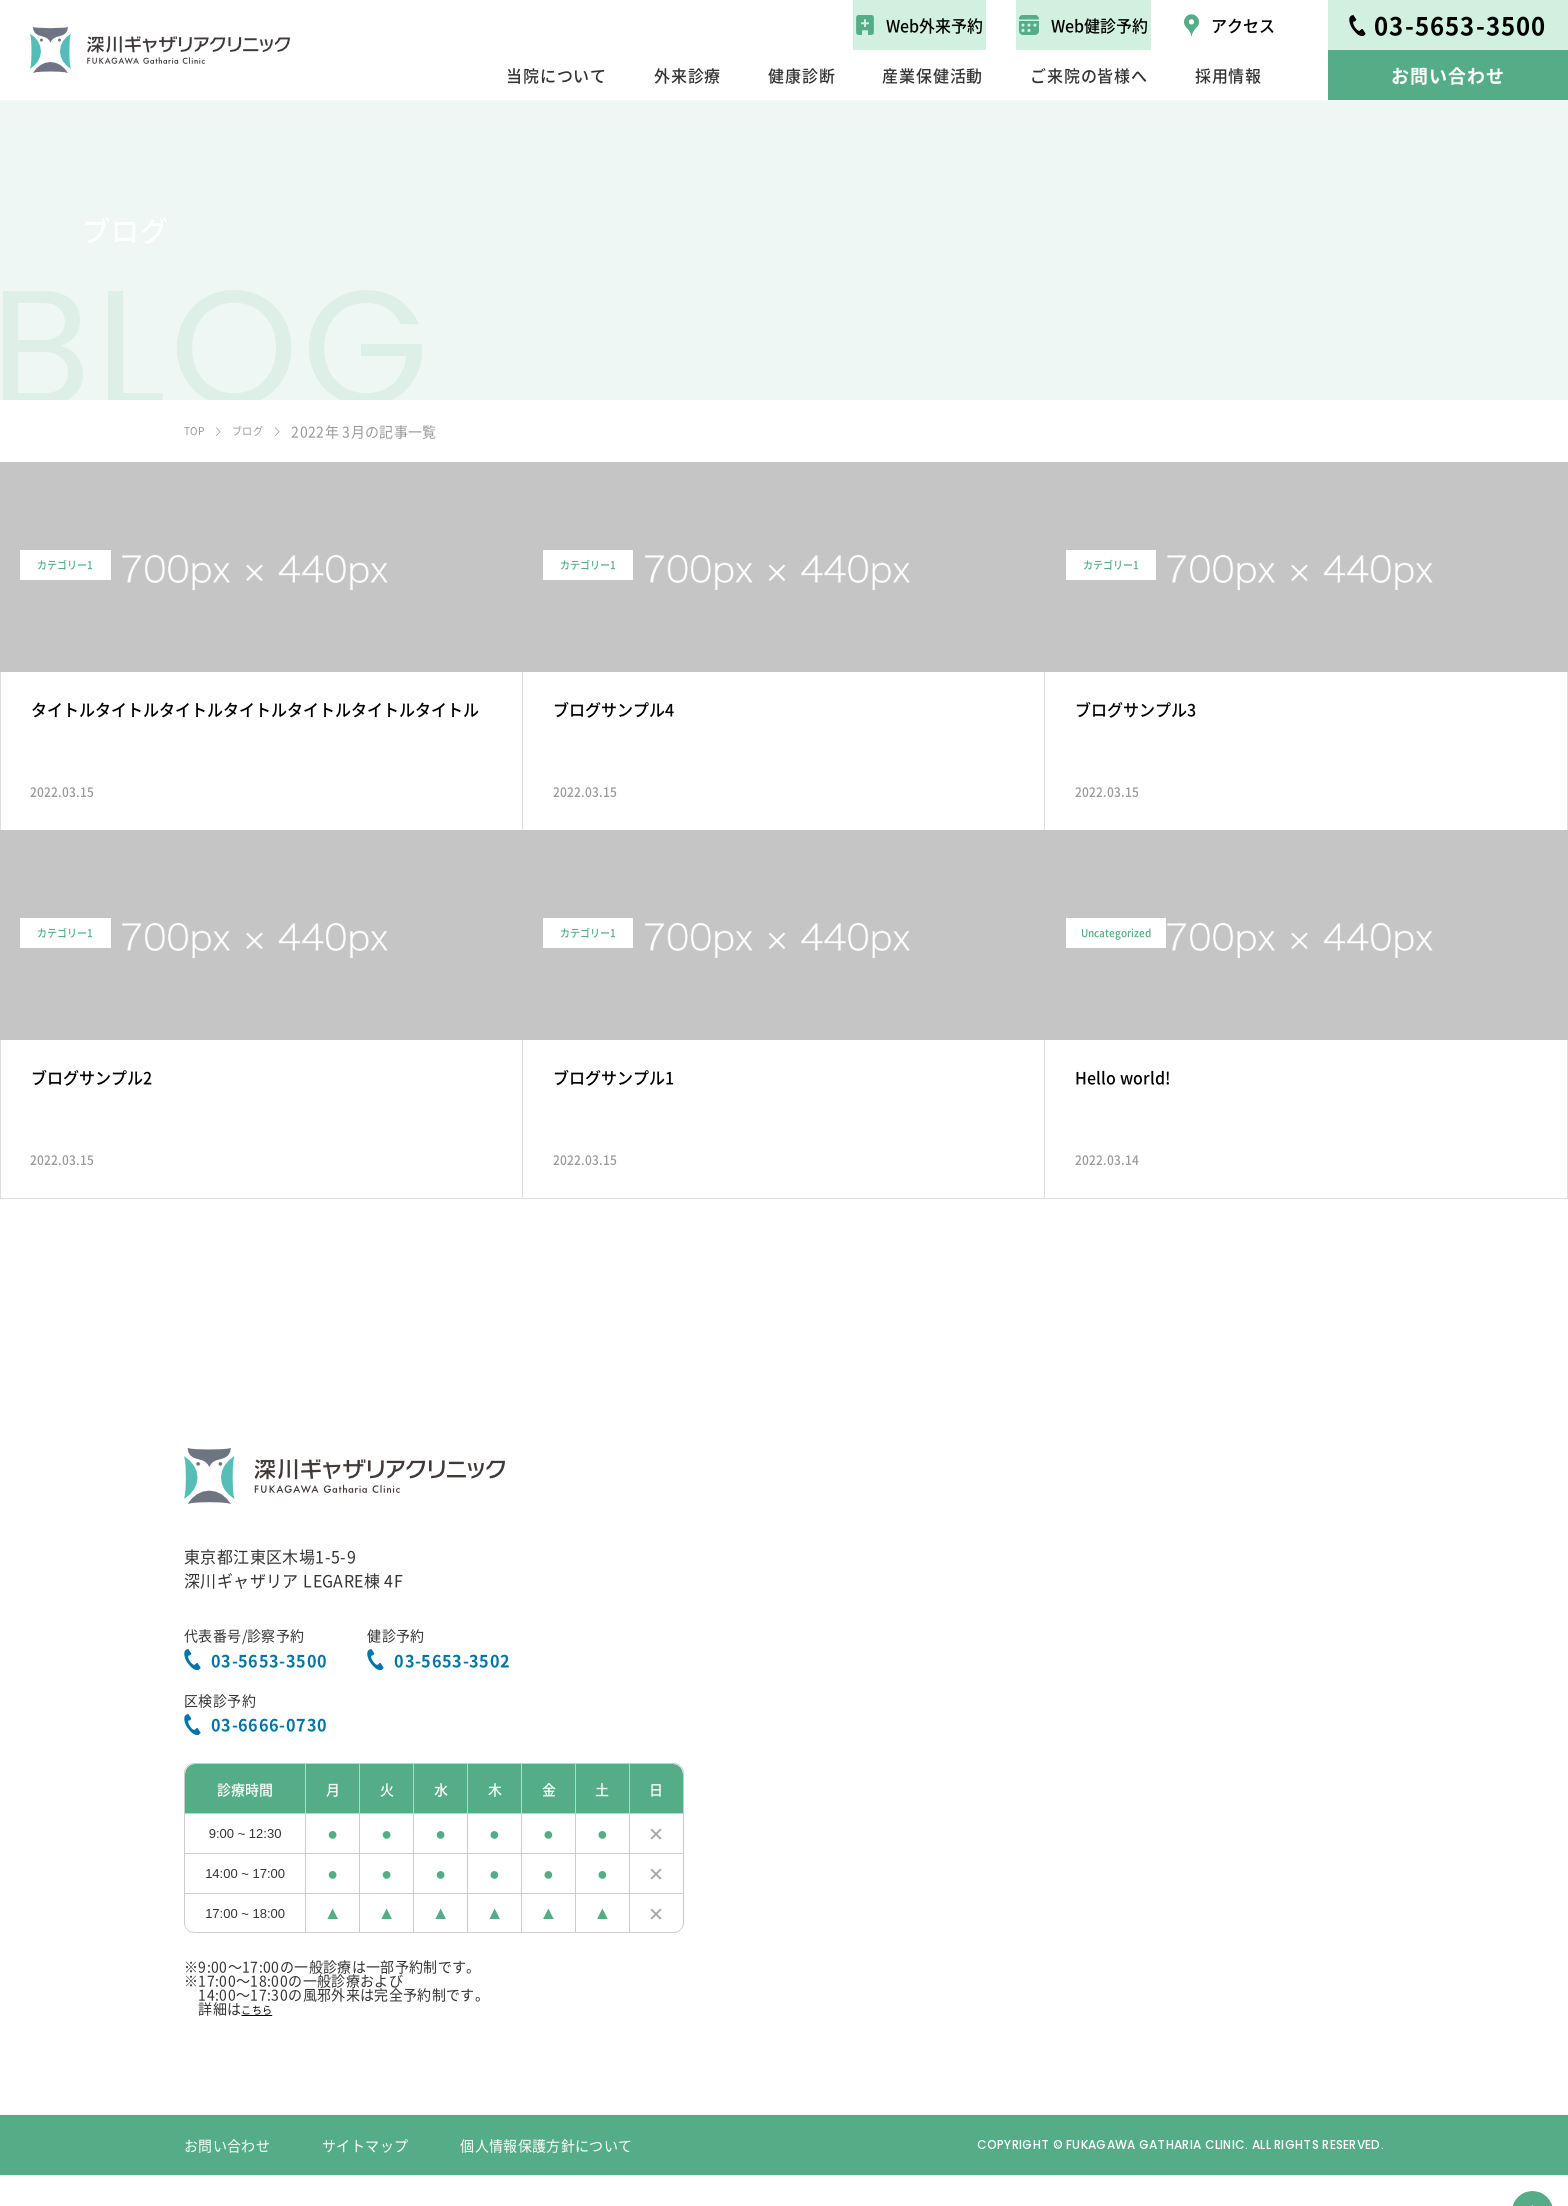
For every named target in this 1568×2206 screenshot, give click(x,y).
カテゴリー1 (85, 654)
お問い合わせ (1447, 75)
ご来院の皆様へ (1089, 75)
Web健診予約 (1083, 25)
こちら (262, 2039)
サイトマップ (365, 2176)
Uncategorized (1137, 1022)
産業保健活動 (932, 75)
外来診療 (687, 75)
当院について (556, 75)
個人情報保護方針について (546, 2176)
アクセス (1229, 25)
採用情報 (1228, 75)
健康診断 (801, 75)
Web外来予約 (919, 25)
